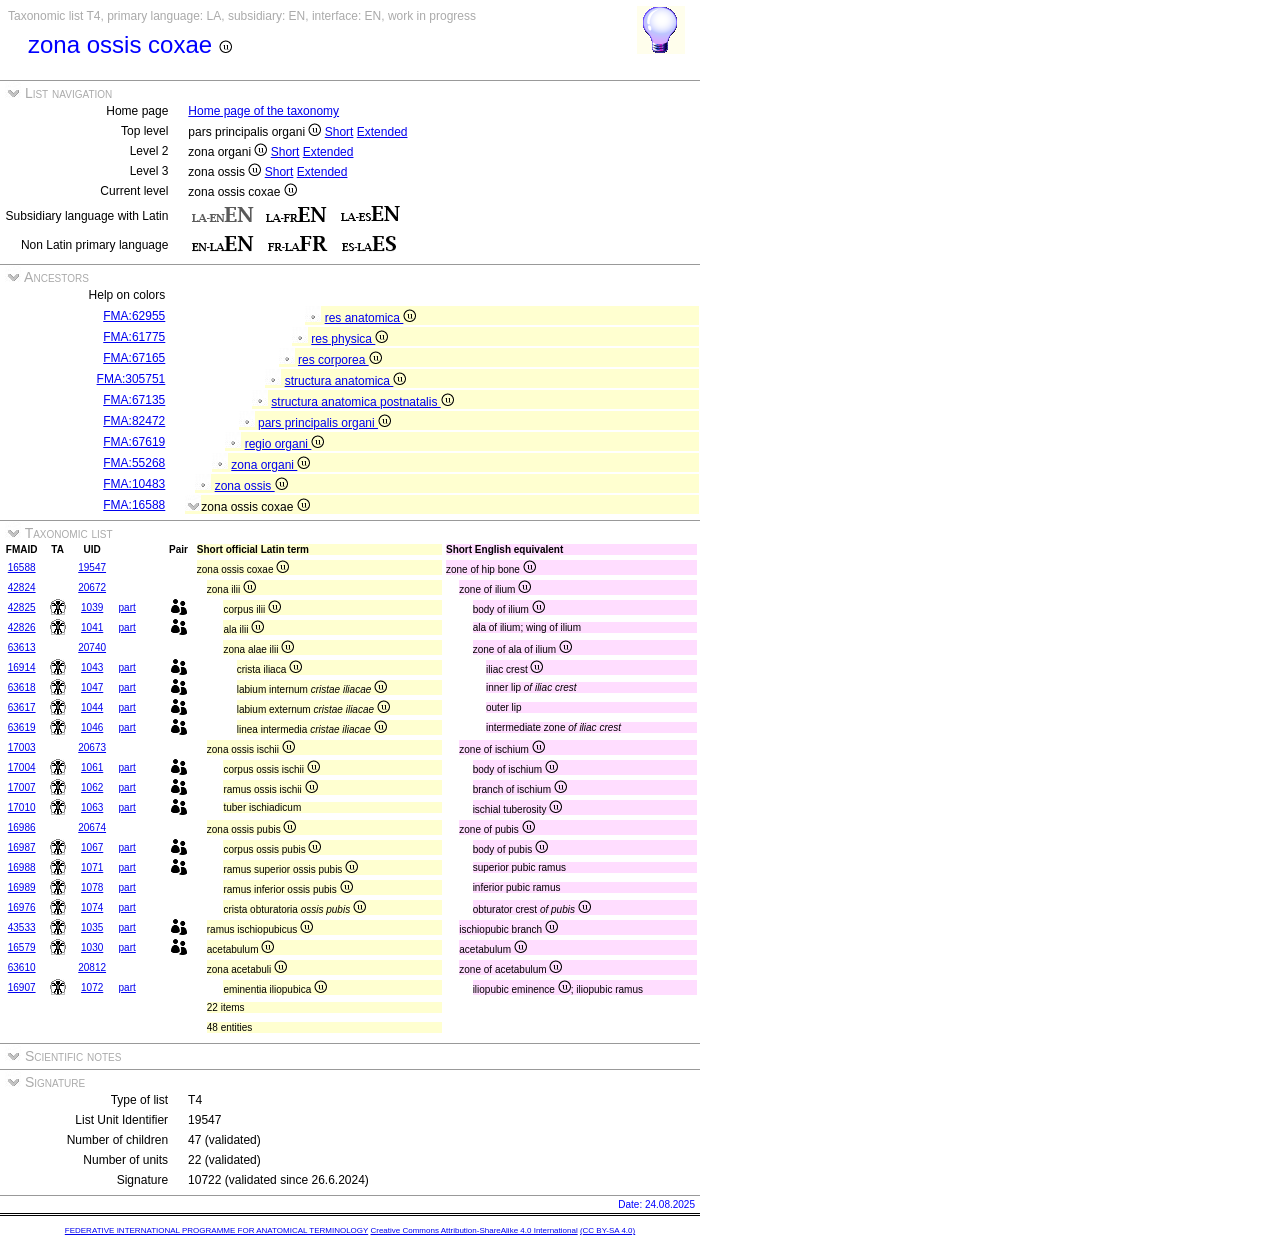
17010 (22, 807)
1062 (92, 787)
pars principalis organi (324, 423)
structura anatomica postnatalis (362, 402)
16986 (22, 827)
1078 (92, 887)
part (127, 607)
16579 (22, 947)
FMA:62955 (134, 316)
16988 (22, 867)
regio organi (285, 444)
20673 (92, 747)
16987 (22, 847)
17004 (22, 767)
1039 (92, 607)
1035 (92, 927)
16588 (22, 567)
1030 (92, 947)
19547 (92, 567)
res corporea (340, 360)
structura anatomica (346, 381)
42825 (22, 607)
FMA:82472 (134, 421)
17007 (22, 787)
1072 (92, 987)
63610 (22, 967)
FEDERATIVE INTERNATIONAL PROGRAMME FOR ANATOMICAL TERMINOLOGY (216, 1230)
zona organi (270, 465)
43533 (22, 927)
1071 (92, 867)
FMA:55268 (134, 463)
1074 (92, 907)
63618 (22, 687)
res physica (349, 339)
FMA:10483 (134, 484)
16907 (22, 987)
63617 (22, 707)
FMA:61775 (134, 337)
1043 (92, 667)
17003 (22, 747)
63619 (22, 727)
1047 (92, 687)
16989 (22, 887)
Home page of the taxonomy (263, 111)
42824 (22, 587)
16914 (22, 667)
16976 (22, 907)
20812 (92, 967)
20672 (92, 587)
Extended (382, 132)
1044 (92, 707)
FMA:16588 (134, 505)
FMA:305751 (131, 379)
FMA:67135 (134, 400)
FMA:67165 (134, 358)
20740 (92, 647)
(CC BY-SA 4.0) (607, 1230)
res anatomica (371, 318)
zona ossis (251, 486)
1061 (92, 767)
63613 (22, 647)
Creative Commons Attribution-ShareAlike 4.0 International (473, 1230)
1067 (92, 847)
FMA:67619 (134, 442)
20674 (92, 827)
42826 (22, 627)
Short (339, 132)
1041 (92, 627)
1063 (92, 807)
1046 (92, 727)
